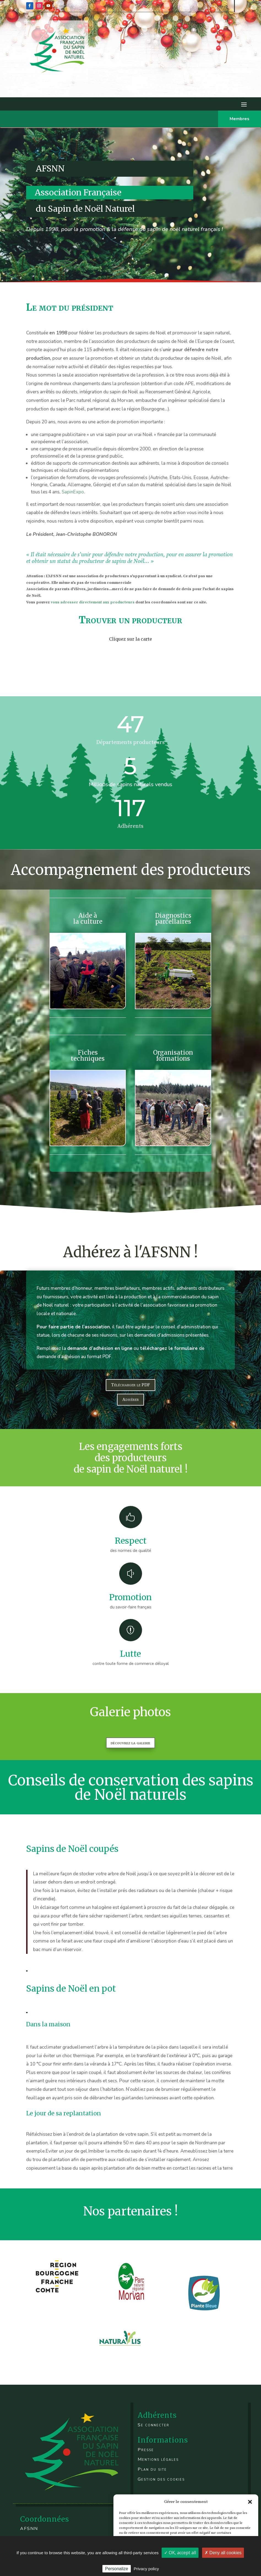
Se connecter (153, 2425)
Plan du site (152, 2469)
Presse (146, 2450)
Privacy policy (146, 2568)
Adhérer (130, 1399)
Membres (239, 119)
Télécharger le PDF (130, 1385)
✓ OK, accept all (180, 2553)
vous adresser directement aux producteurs (93, 602)
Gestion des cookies (161, 2479)
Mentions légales (158, 2459)
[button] (250, 2502)
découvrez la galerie (130, 1742)
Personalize (116, 2568)
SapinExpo (73, 492)
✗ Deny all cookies (223, 2552)
